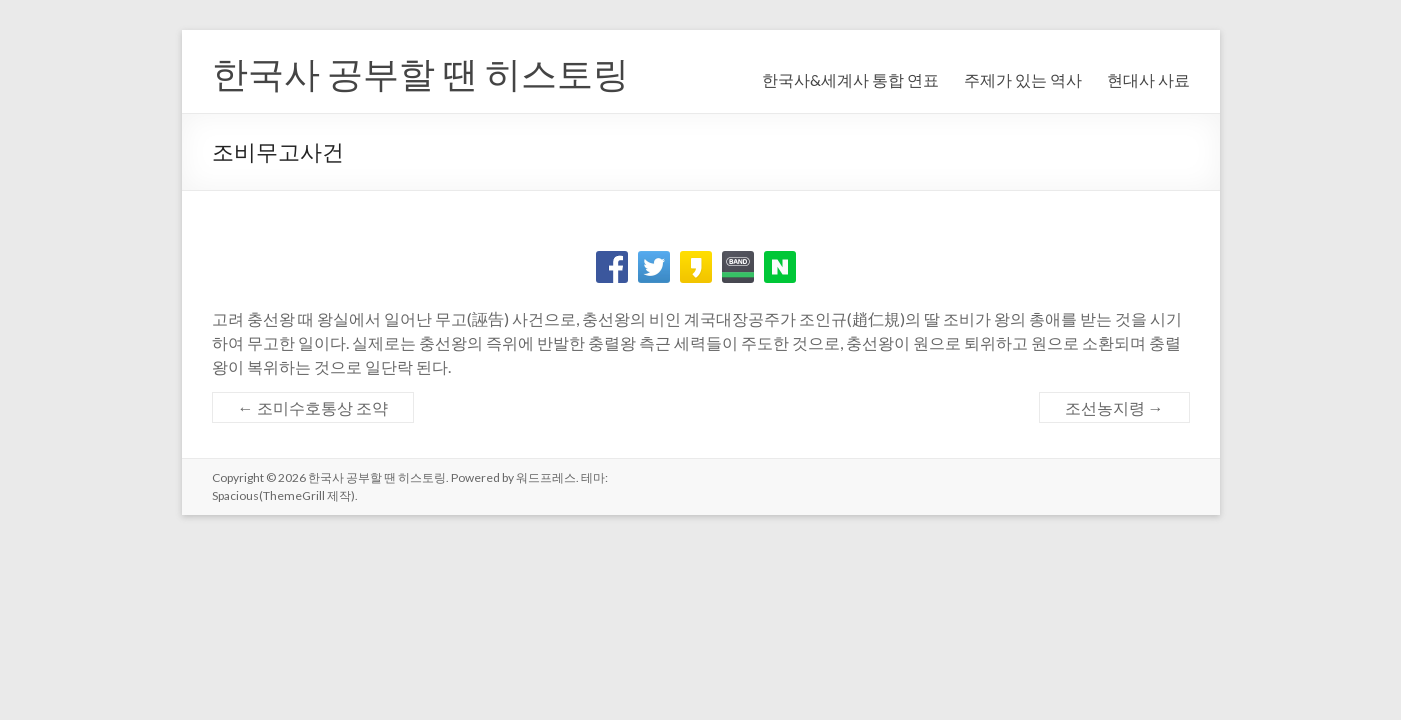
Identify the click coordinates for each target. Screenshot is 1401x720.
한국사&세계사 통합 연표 (850, 79)
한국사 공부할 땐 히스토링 (420, 73)
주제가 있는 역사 (1023, 79)
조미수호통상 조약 (313, 407)
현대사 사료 (1148, 79)
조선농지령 (1114, 407)
